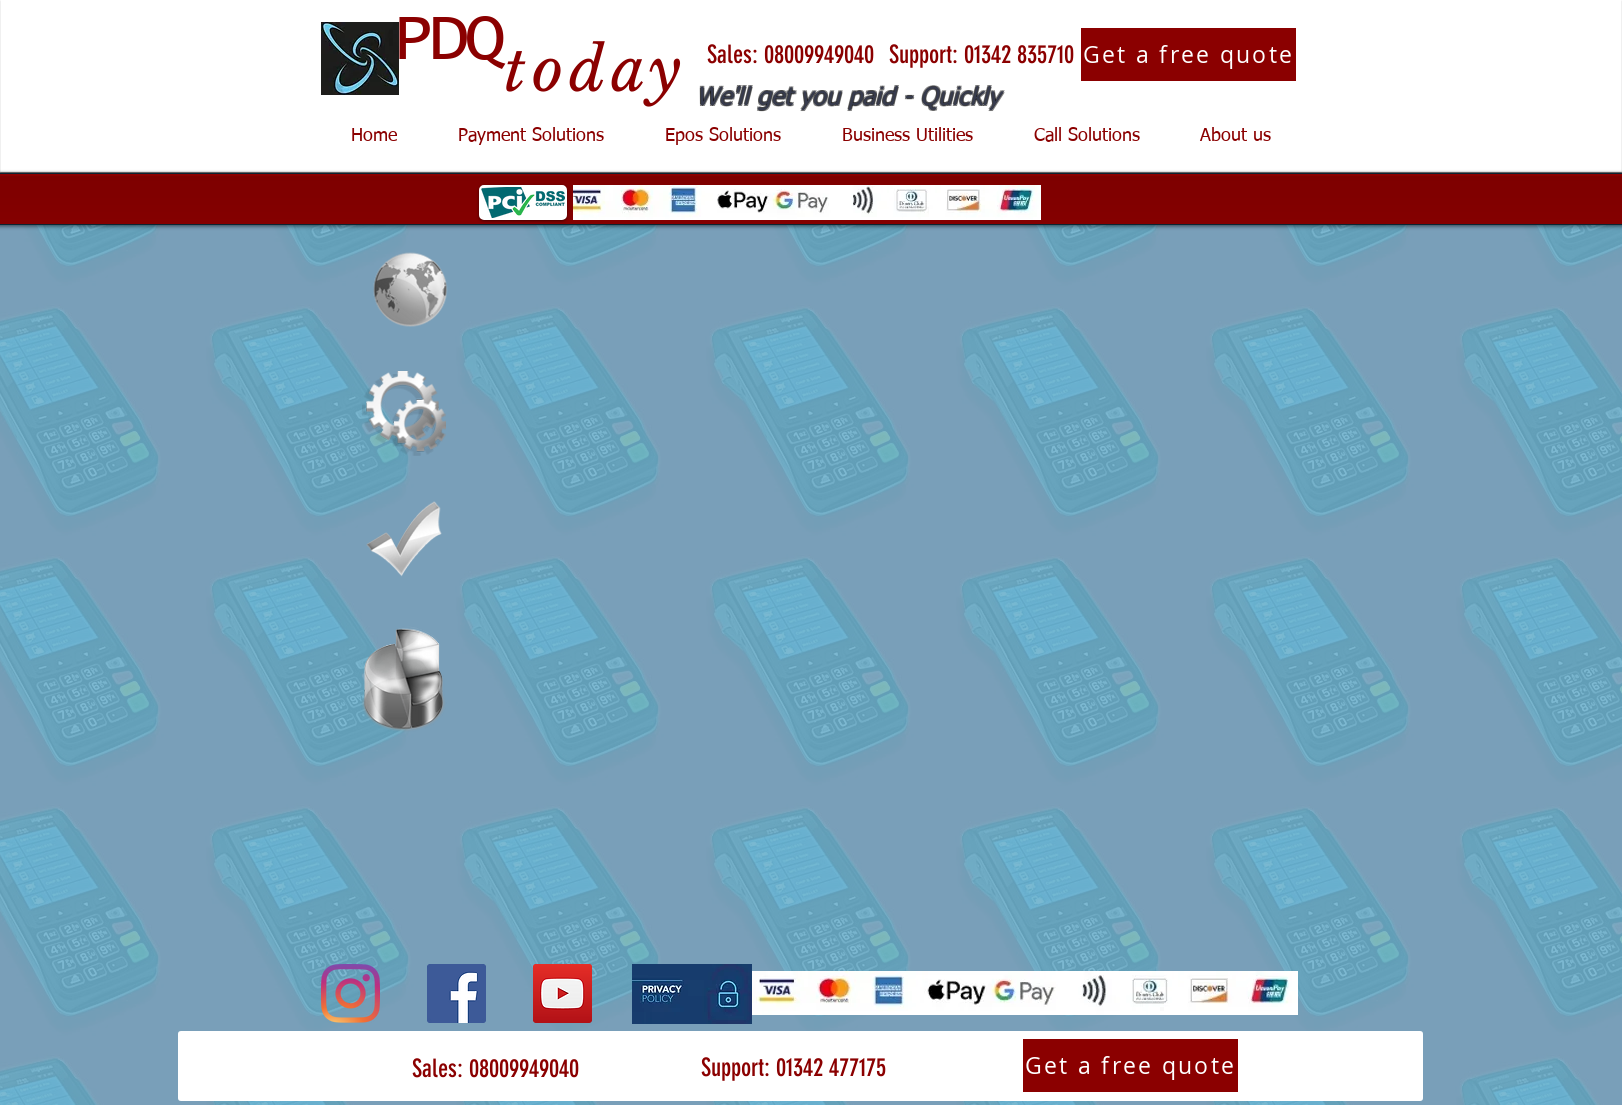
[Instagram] (350, 993)
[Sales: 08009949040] (790, 54)
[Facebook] (456, 993)
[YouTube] (562, 993)
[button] (530, 136)
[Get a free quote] (1188, 54)
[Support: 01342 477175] (793, 1067)
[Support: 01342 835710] (981, 54)
